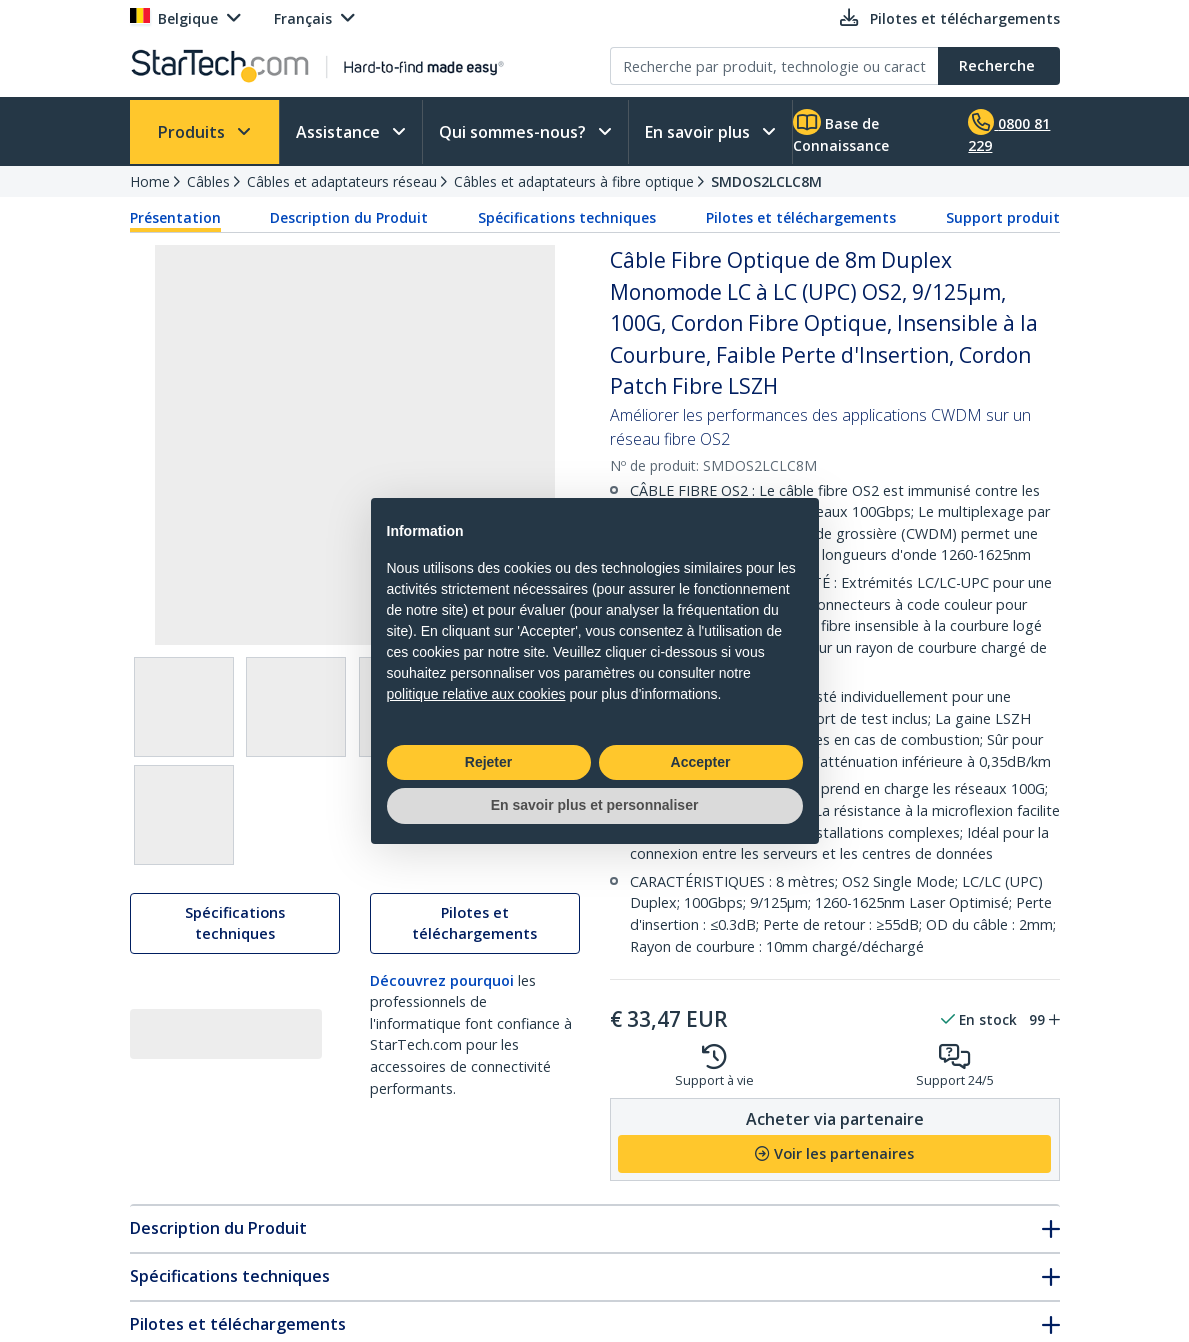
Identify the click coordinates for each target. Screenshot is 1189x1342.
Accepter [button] (701, 762)
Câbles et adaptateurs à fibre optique (574, 181)
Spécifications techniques (567, 217)
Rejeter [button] (488, 762)
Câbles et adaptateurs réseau (342, 181)
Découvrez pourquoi (442, 983)
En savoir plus (699, 132)
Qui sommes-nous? (514, 132)
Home (150, 181)
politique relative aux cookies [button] (476, 694)
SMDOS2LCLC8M (766, 181)
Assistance (340, 132)
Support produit (1003, 217)
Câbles (208, 181)
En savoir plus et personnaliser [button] (595, 805)
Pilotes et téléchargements (801, 217)
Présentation (175, 217)
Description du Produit (349, 217)
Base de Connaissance (841, 132)
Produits (193, 132)
